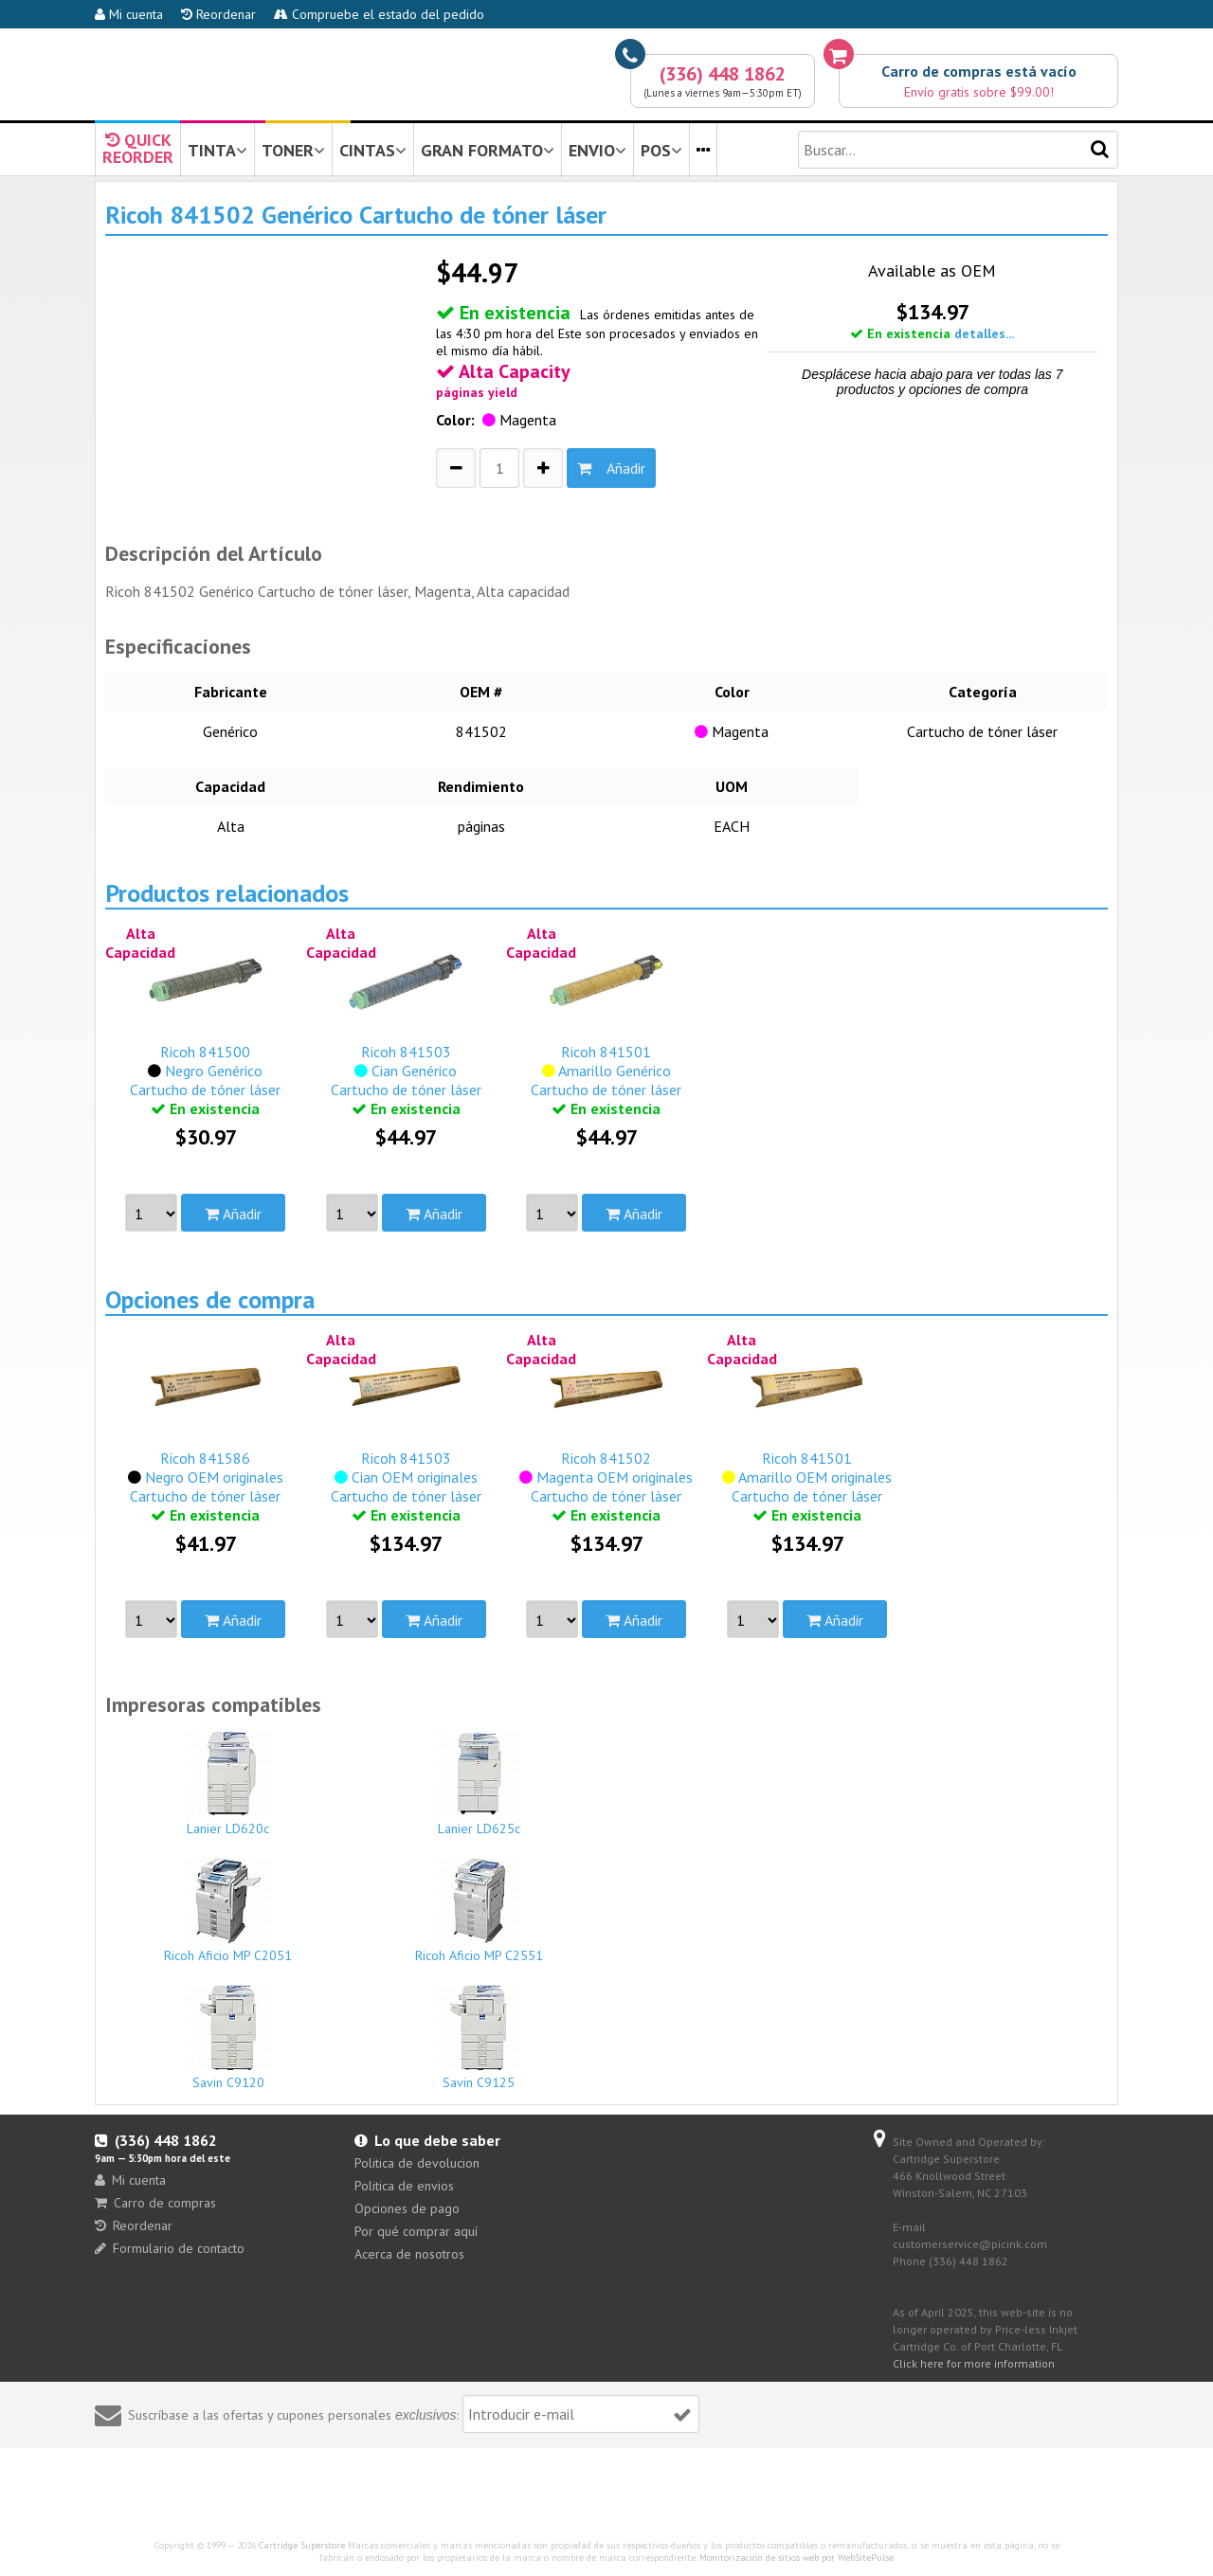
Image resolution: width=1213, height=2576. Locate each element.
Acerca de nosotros (409, 2253)
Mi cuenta (129, 14)
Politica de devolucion (417, 2162)
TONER (293, 150)
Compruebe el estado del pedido (379, 14)
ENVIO (597, 150)
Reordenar (218, 14)
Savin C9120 (228, 2038)
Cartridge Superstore (302, 2545)
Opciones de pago (407, 2208)
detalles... (984, 333)
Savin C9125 (479, 2038)
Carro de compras (155, 2202)
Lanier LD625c (479, 1784)
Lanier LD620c (228, 1784)
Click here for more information (974, 2363)
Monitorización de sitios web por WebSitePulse (796, 2557)
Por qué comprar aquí (416, 2231)
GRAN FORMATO (487, 150)
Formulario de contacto (169, 2248)
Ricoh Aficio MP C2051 (228, 1911)
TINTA (217, 150)
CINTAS (373, 150)
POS (661, 150)
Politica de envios (404, 2185)
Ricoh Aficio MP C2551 (479, 1911)
